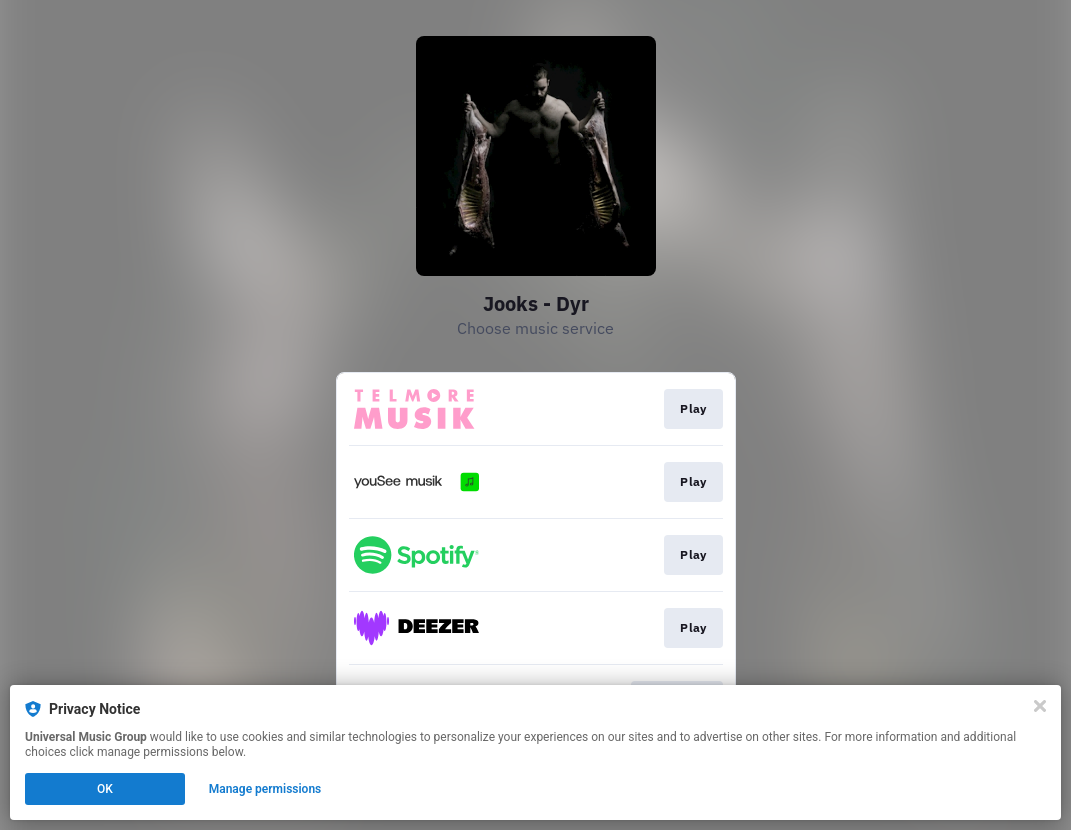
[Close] (1040, 706)
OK (105, 789)
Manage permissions (265, 789)
